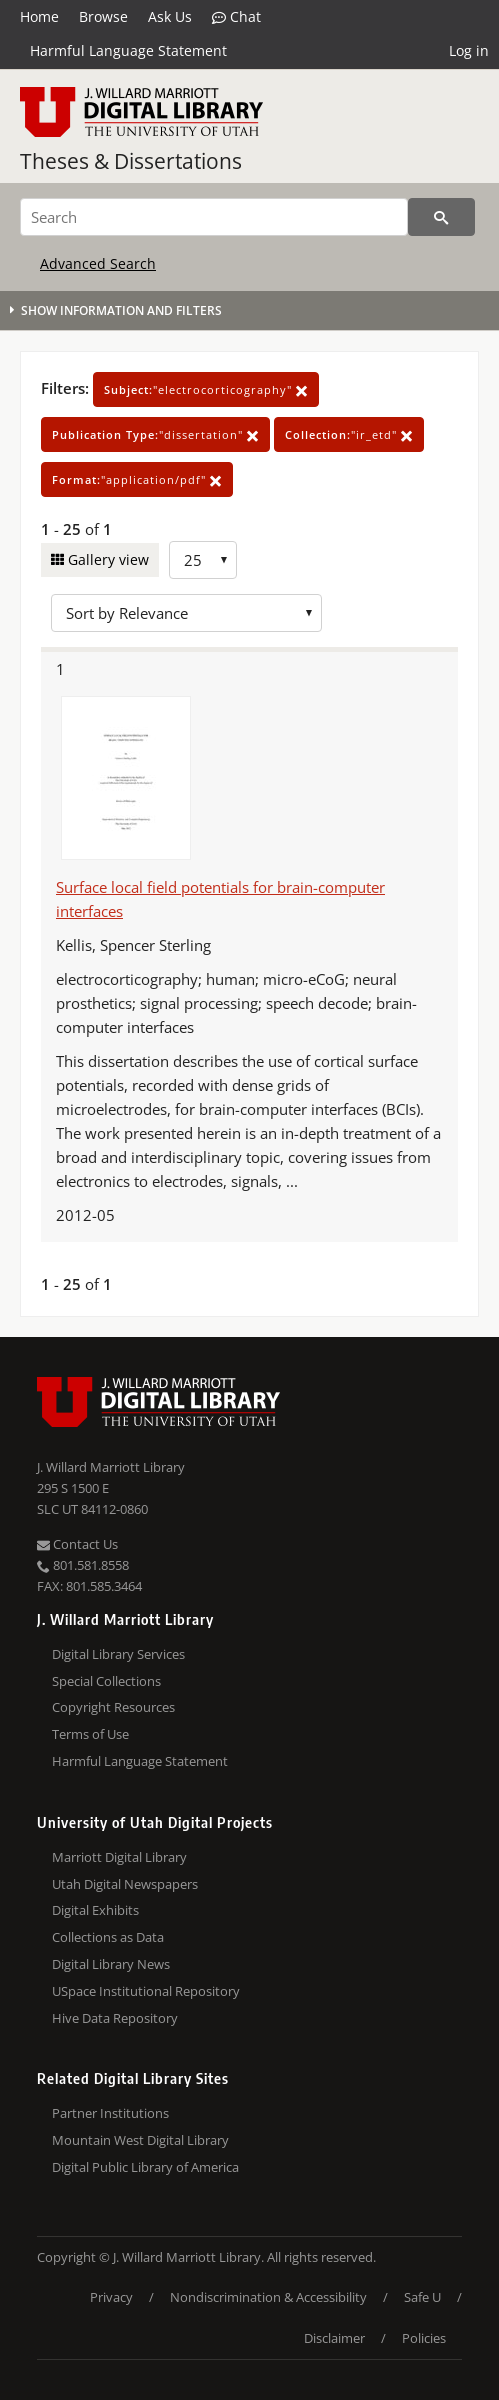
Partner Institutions (110, 2113)
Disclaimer (334, 2338)
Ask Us (170, 16)
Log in (469, 50)
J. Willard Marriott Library (111, 1467)
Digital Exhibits (95, 1910)
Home (39, 16)
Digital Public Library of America (145, 2167)
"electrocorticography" (206, 389)
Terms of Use (90, 1734)
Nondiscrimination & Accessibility (268, 2297)
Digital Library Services (118, 1654)
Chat (236, 17)
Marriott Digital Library (119, 1857)
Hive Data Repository (115, 2018)
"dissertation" (155, 434)
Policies (424, 2338)
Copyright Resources (113, 1707)
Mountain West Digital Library (140, 2140)
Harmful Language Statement (128, 50)
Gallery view (106, 559)
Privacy (111, 2297)
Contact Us (77, 1544)
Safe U (422, 2297)
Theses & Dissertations (131, 161)
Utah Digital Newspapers (125, 1884)
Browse (103, 16)
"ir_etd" (349, 434)
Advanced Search (98, 263)
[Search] (214, 217)
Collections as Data (108, 1937)
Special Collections (106, 1681)
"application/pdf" (137, 479)
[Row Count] (203, 560)
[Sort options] (186, 613)
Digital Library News (111, 1964)
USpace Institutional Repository (146, 1991)
